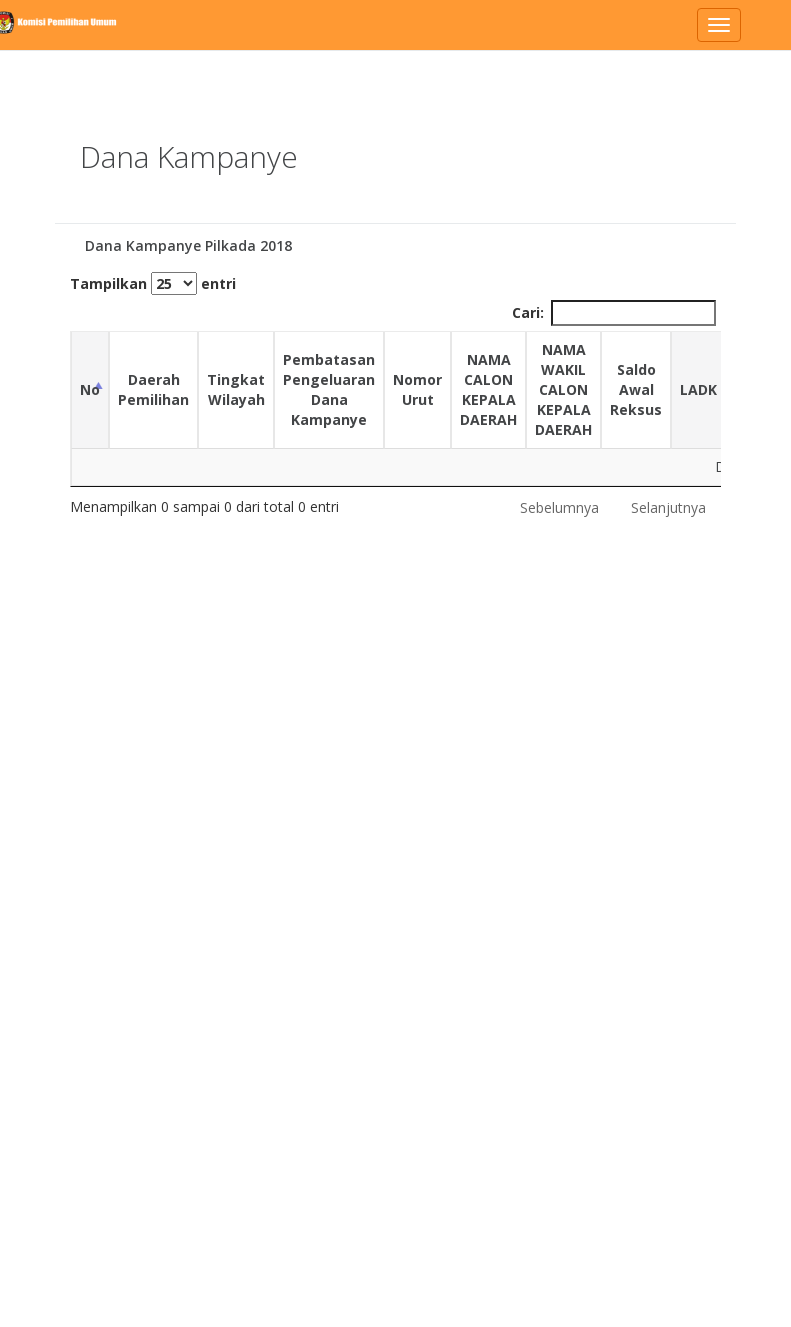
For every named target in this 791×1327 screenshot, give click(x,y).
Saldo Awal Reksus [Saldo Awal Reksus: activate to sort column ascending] (636, 389)
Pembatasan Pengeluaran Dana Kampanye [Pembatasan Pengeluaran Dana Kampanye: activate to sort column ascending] (329, 389)
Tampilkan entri (153, 283)
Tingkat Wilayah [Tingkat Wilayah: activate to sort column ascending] (236, 389)
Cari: (614, 313)
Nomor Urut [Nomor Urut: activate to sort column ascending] (417, 389)
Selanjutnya (668, 507)
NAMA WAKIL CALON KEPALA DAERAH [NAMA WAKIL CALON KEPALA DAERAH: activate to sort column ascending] (563, 389)
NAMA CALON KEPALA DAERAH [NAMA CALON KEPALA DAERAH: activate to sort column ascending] (488, 389)
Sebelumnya (559, 507)
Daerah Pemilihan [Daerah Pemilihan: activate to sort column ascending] (153, 389)
